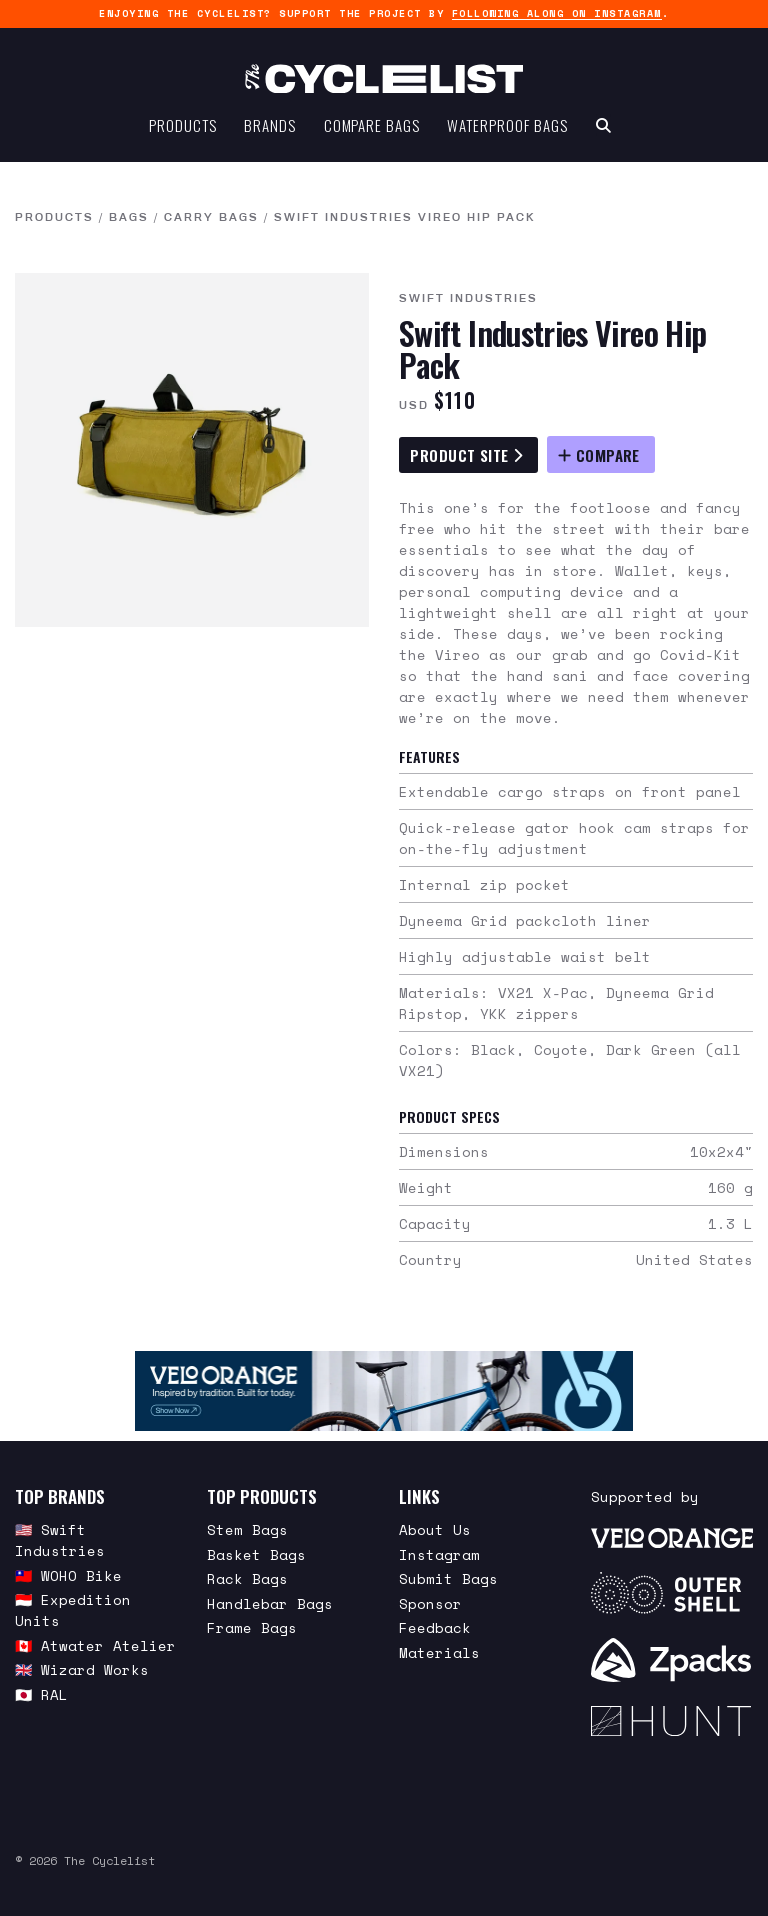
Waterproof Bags (507, 126)
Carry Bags (211, 218)
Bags (129, 218)
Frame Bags (252, 1627)
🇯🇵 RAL (41, 1694)
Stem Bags (247, 1529)
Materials (439, 1652)
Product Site (466, 455)
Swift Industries (468, 299)
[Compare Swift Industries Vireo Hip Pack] (601, 454)
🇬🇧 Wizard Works (82, 1669)
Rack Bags (247, 1578)
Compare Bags (372, 126)
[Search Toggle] (603, 126)
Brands (269, 126)
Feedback (435, 1627)
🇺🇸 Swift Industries (60, 1540)
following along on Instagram (557, 13)
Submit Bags (448, 1578)
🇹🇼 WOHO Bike (68, 1575)
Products (182, 126)
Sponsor (430, 1603)
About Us (435, 1529)
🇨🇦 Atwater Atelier (95, 1645)
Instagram (439, 1554)
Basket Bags (256, 1554)
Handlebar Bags (270, 1603)
